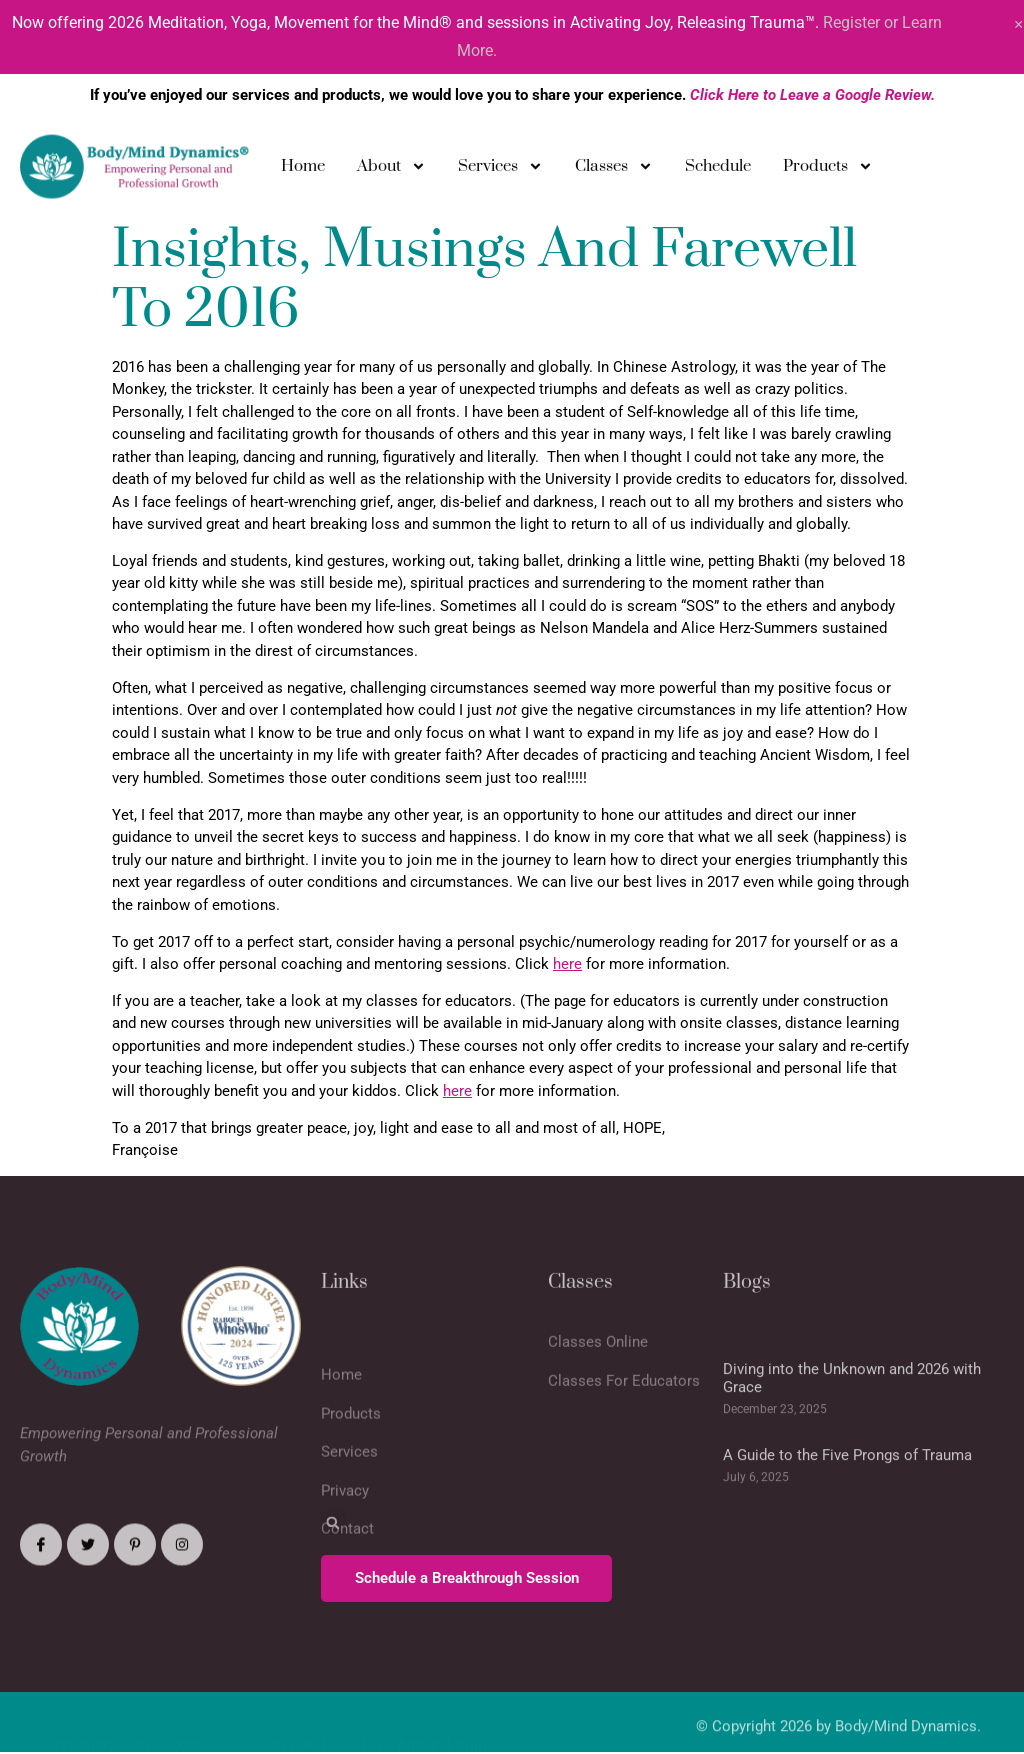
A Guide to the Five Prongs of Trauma (847, 1514)
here (567, 964)
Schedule (718, 171)
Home (303, 171)
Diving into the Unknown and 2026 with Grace (852, 1437)
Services (500, 171)
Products (828, 171)
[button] (333, 1523)
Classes (614, 171)
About (391, 171)
